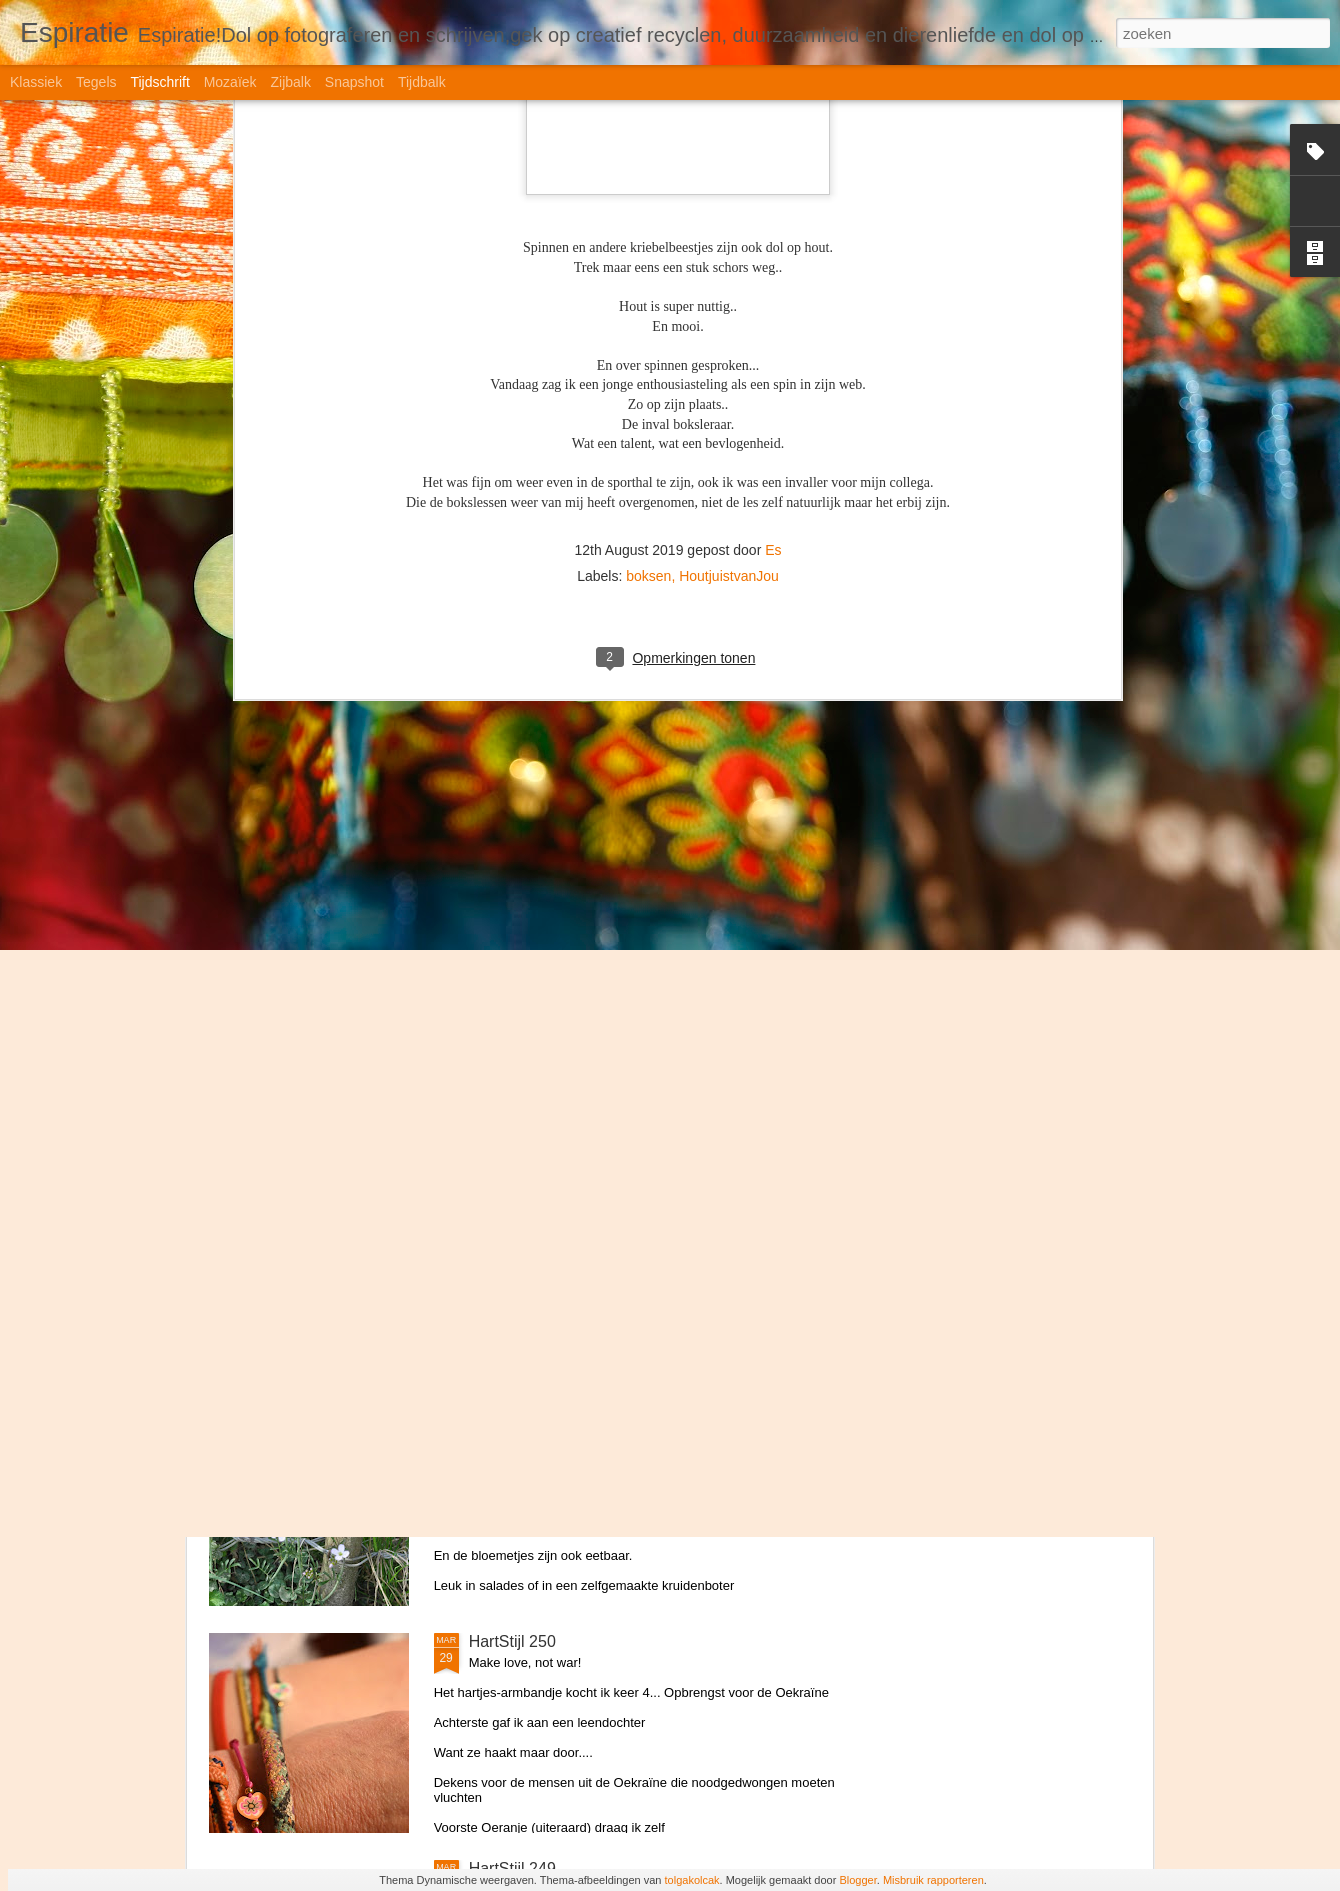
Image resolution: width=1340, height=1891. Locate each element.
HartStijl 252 (512, 1187)
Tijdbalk (422, 82)
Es (773, 208)
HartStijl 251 (512, 1414)
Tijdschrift (159, 82)
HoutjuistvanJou (729, 234)
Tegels (96, 82)
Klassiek (36, 82)
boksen (648, 234)
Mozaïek (230, 82)
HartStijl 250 (512, 1641)
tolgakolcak (692, 1880)
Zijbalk (290, 82)
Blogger (857, 1880)
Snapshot (354, 82)
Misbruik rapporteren (933, 1880)
